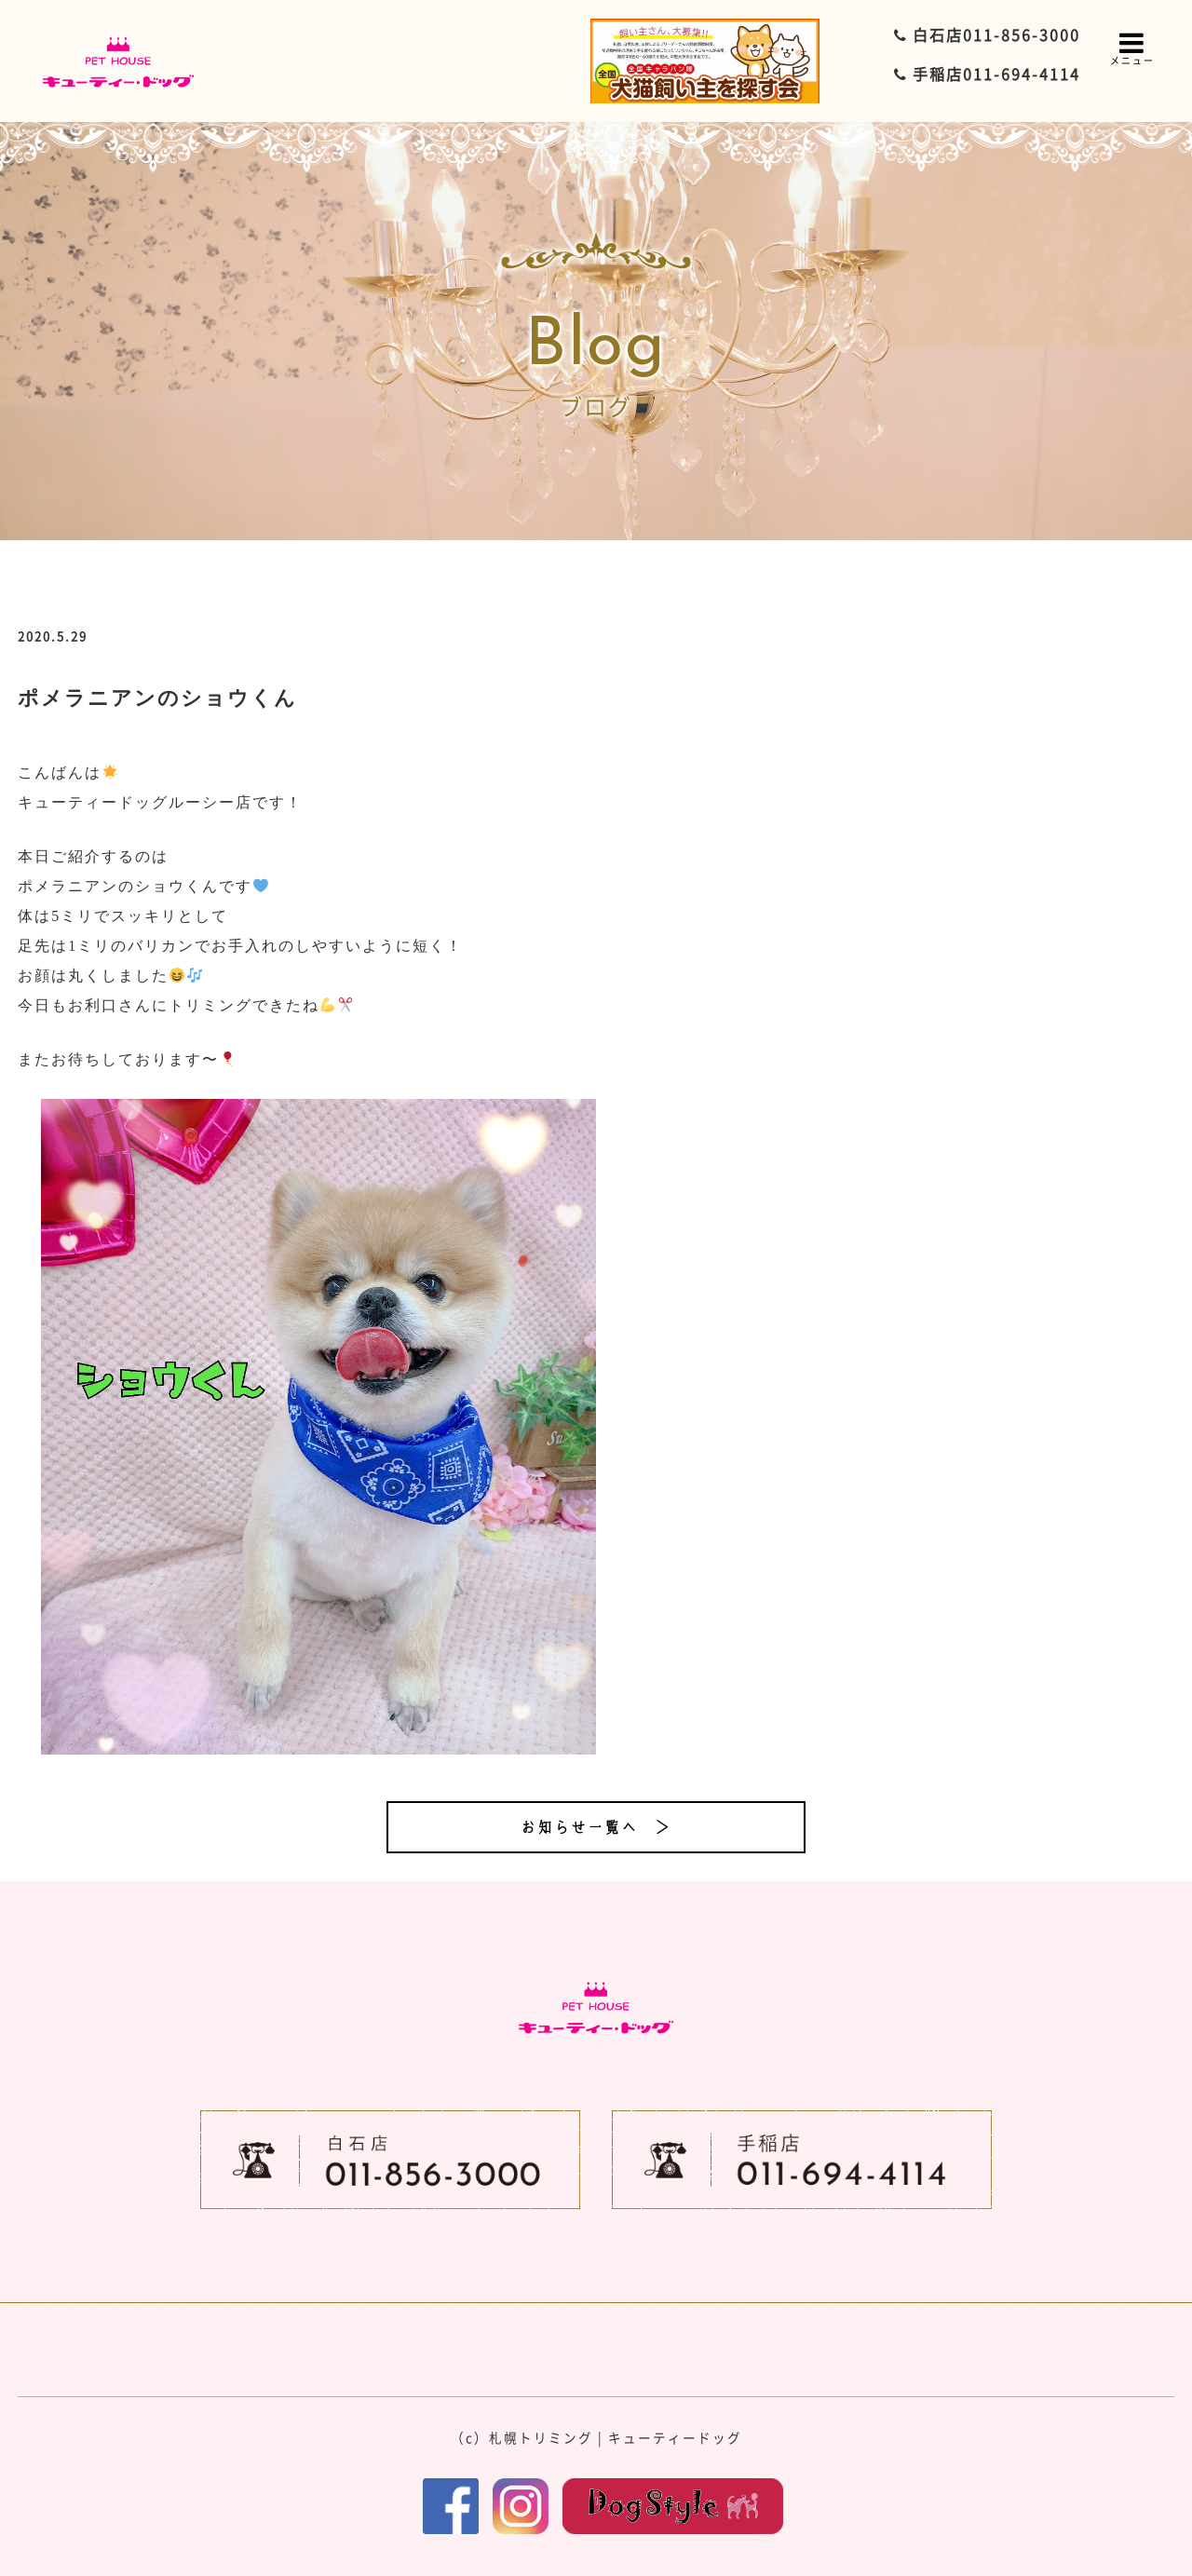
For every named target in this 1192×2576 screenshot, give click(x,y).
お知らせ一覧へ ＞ (596, 1827)
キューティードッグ (675, 2437)
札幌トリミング (541, 2437)
